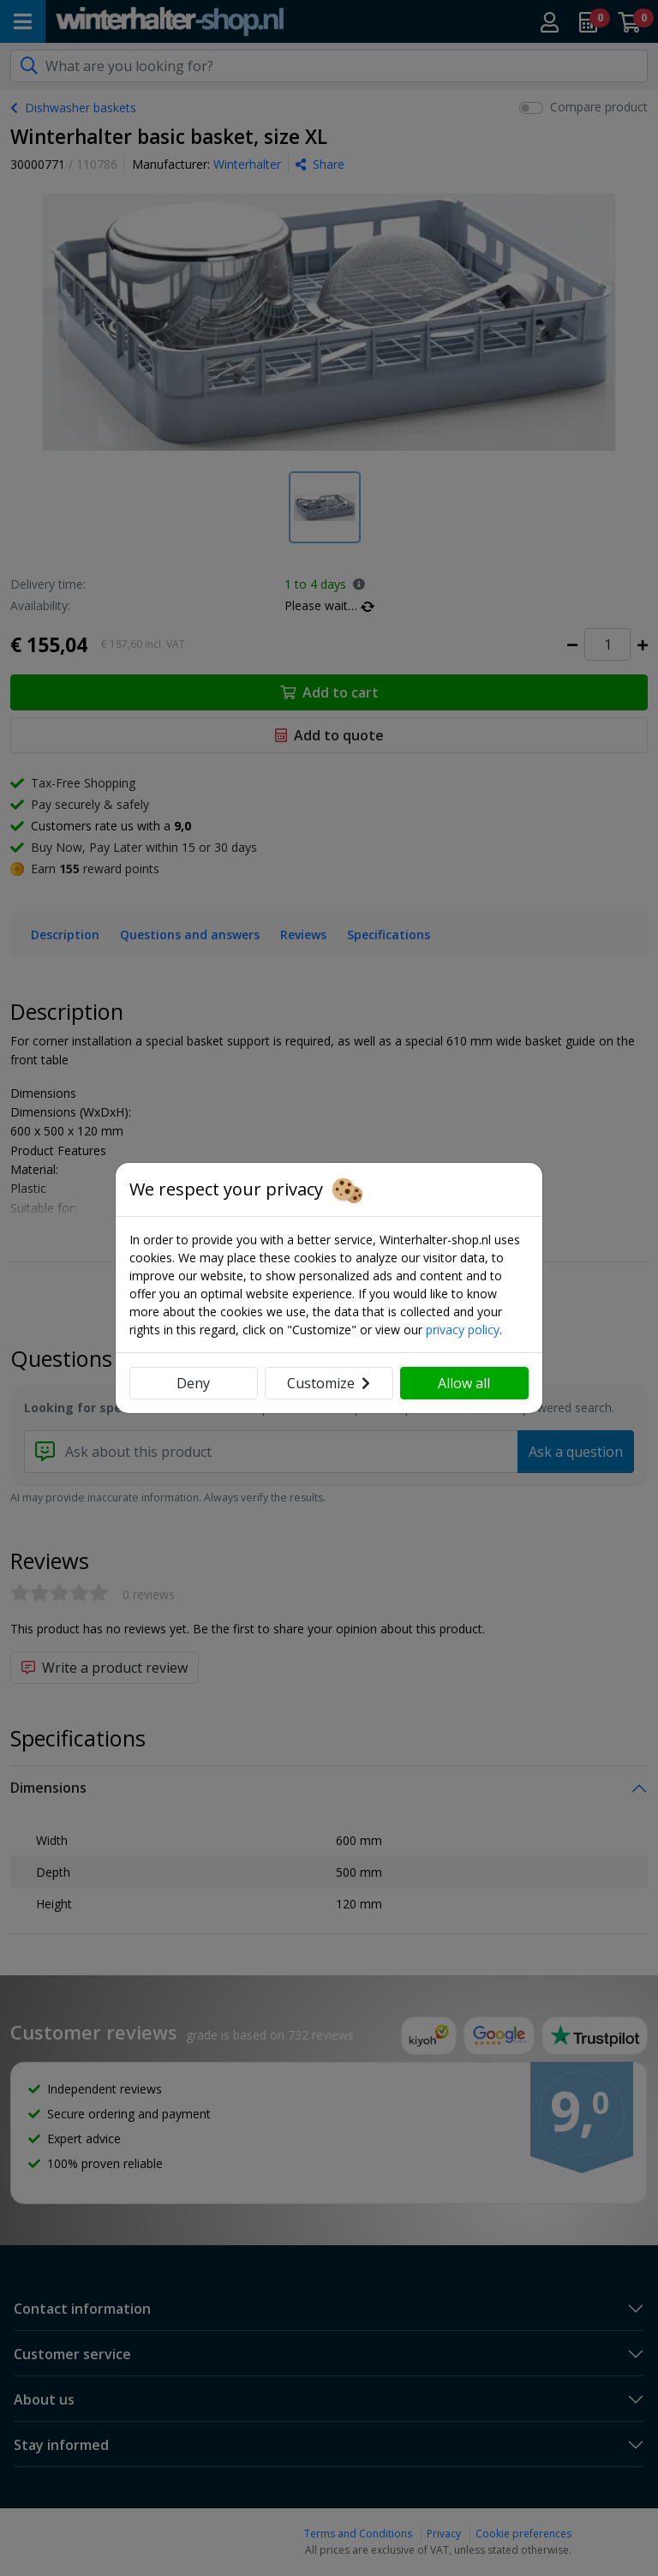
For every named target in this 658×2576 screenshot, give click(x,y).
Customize (328, 1383)
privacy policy (462, 1329)
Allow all (464, 1383)
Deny (193, 1383)
